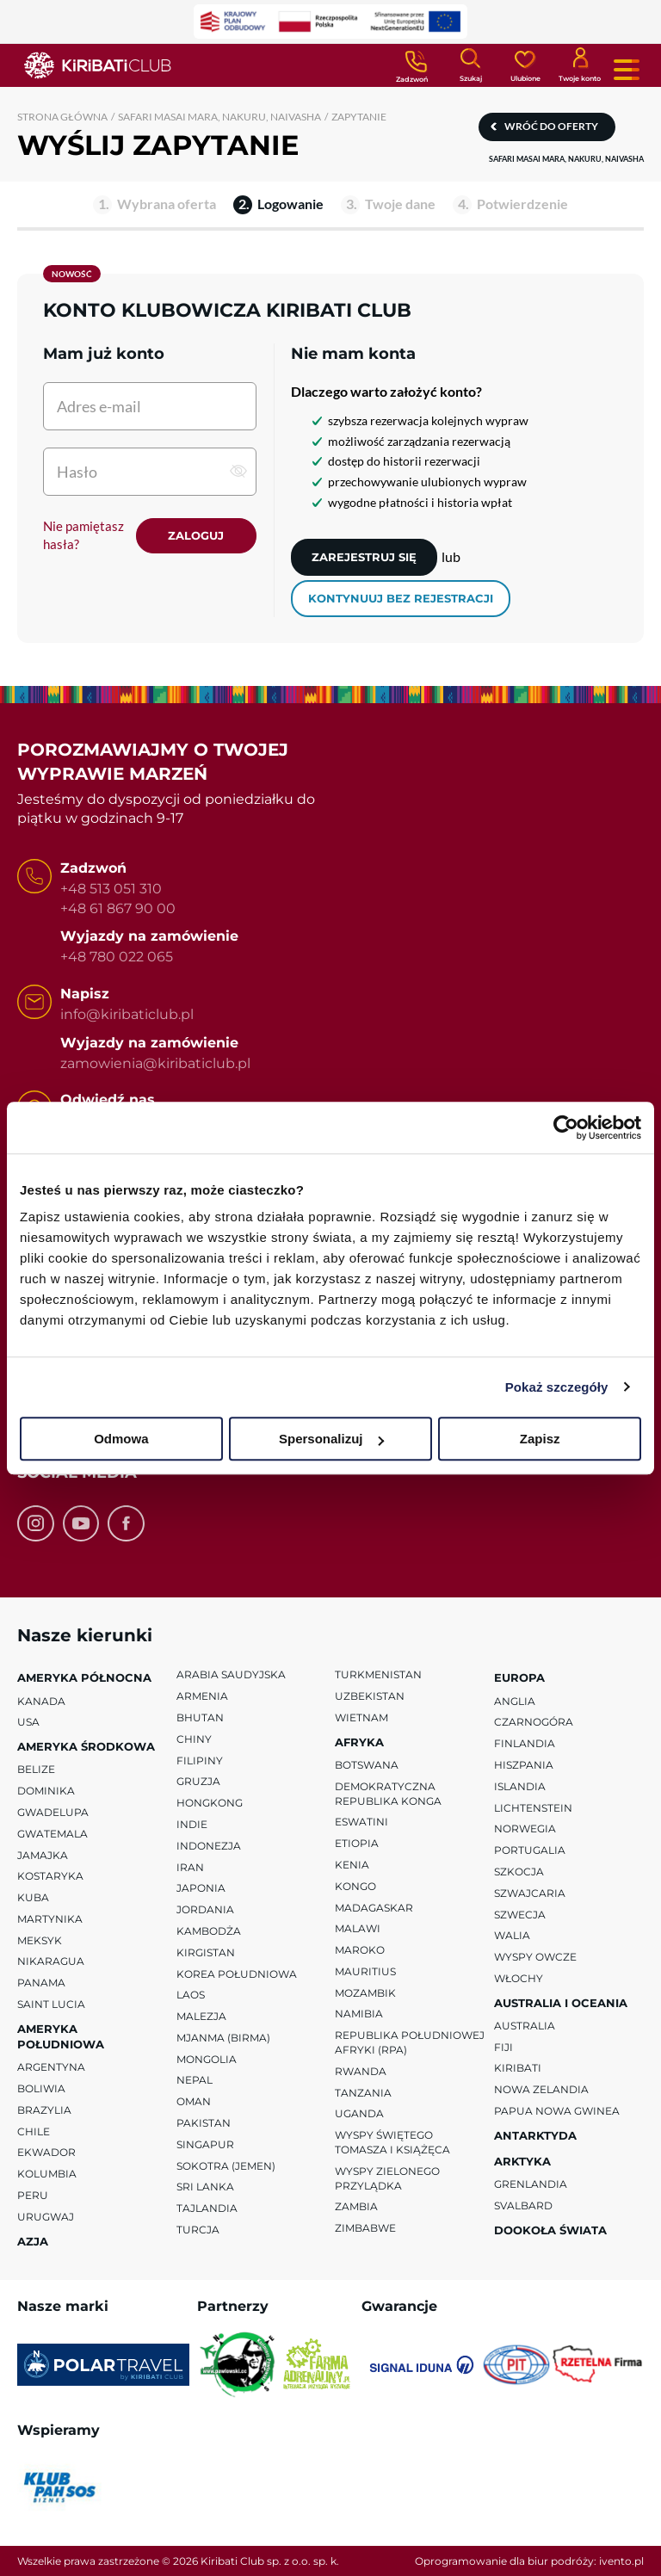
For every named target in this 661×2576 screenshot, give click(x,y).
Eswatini (361, 1821)
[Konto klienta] (580, 64)
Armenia (202, 1696)
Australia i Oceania (560, 2002)
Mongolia (206, 2058)
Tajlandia (207, 2208)
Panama (41, 1982)
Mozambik (365, 1992)
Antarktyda (535, 2135)
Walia (512, 1935)
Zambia (356, 2206)
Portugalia (529, 1850)
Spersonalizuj (331, 1438)
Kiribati (517, 2067)
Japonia (200, 1887)
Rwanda (360, 2071)
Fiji (503, 2046)
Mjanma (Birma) (223, 2037)
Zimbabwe (365, 2227)
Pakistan (203, 2122)
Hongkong (209, 1802)
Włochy (518, 1978)
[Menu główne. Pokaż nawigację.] (626, 69)
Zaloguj (196, 535)
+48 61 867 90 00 (118, 907)
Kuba (33, 1897)
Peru (32, 2195)
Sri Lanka (205, 2186)
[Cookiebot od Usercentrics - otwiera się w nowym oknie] (566, 1127)
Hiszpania (523, 1764)
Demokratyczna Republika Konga (388, 1793)
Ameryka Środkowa (86, 1746)
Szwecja (520, 1913)
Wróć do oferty (551, 126)
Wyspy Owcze (535, 1956)
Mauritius (365, 1971)
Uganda (359, 2113)
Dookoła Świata (550, 2230)
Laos (190, 1994)
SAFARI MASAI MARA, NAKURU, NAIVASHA (219, 116)
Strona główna (62, 116)
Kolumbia (47, 2173)
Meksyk (39, 1939)
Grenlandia (530, 2184)
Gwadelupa (53, 1812)
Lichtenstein (533, 1807)
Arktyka (522, 2161)
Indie (191, 1824)
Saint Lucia (51, 2004)
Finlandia (524, 1743)
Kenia (352, 1864)
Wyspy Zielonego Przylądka (387, 2178)
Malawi (357, 1928)
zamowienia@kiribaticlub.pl (155, 1063)
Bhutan (200, 1717)
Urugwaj (45, 2216)
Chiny (194, 1738)
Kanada (41, 1700)
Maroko (360, 1949)
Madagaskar (374, 1906)
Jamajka (42, 1854)
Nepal (194, 2079)
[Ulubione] (525, 64)
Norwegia (525, 1828)
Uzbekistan (370, 1696)
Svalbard (523, 2205)
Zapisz (540, 1438)
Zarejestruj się (364, 557)
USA (28, 1721)
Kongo (355, 1885)
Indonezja (208, 1844)
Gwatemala (52, 1832)
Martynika (50, 1918)
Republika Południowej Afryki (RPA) (410, 2042)
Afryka (359, 1741)
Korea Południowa (236, 1973)
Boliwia (41, 2088)
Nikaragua (50, 1961)
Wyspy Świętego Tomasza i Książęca (392, 2142)
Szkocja (519, 1871)
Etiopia (357, 1843)
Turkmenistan (378, 1674)
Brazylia (44, 2109)
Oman (193, 2101)
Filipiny (199, 1759)
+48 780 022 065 (116, 956)
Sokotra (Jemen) (225, 2165)
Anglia (514, 1700)
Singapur (205, 2144)
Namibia (359, 2013)
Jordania (205, 1909)
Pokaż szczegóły (556, 1387)
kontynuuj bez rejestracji (400, 598)
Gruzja (198, 1781)
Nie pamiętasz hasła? (83, 535)
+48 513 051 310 (111, 888)
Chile (33, 2130)
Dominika (46, 1790)
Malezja (201, 2016)
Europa (519, 1677)
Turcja (197, 2229)
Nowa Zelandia (541, 2089)
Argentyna (51, 2066)
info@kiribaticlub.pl (127, 1014)
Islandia (520, 1785)
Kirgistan (205, 1951)
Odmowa (121, 1438)
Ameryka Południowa (60, 2036)
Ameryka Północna (84, 1677)
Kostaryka (50, 1875)
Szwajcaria (529, 1892)
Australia (524, 2025)
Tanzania (363, 2091)
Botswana (366, 1764)
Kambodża (208, 1930)
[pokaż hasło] (238, 470)
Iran (190, 1866)
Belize (36, 1769)
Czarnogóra (533, 1721)
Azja (32, 2240)
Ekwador (46, 2152)
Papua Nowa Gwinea (557, 2110)
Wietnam (361, 1717)
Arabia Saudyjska (231, 1674)
